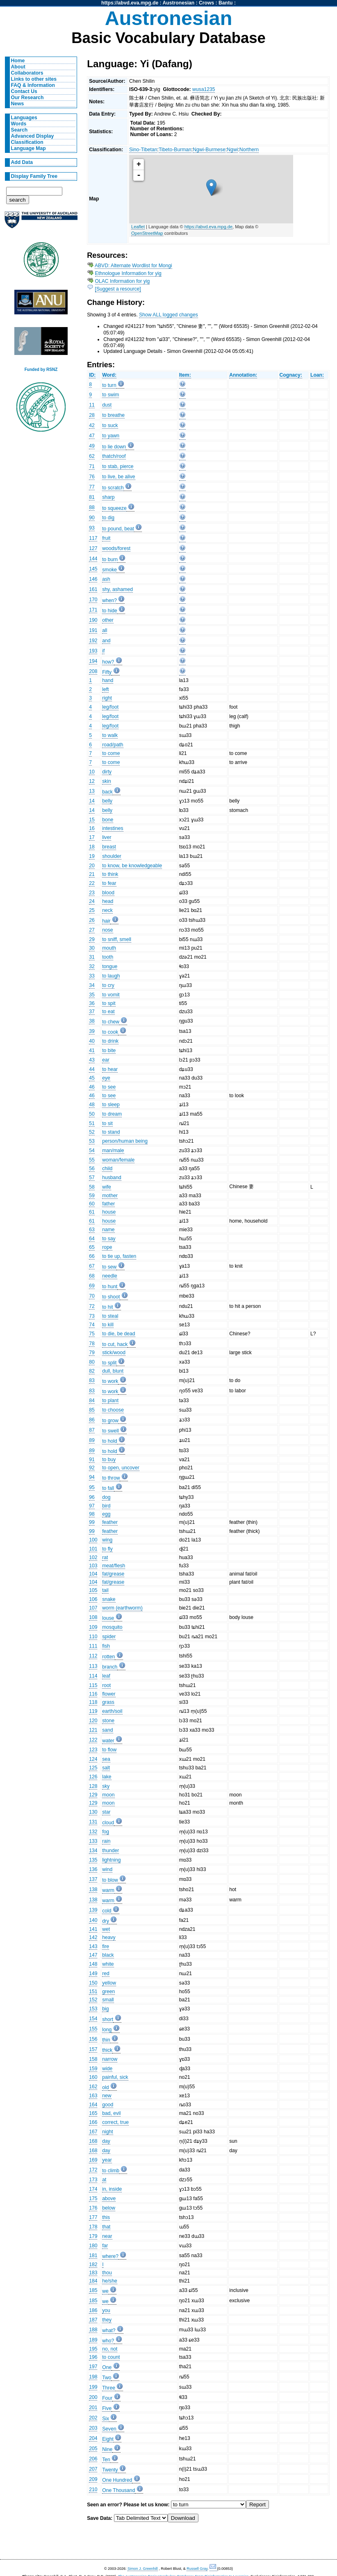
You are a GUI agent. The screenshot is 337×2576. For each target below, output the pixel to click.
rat (105, 1557)
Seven (109, 2429)
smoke (109, 570)
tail (105, 1590)
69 (92, 1286)
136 (93, 1869)
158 (93, 2059)
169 (93, 2160)
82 (92, 1371)
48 (92, 1104)
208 (93, 671)
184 (93, 2281)
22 (92, 883)
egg (106, 1514)
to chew (110, 1022)
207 (93, 2469)
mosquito (112, 1627)
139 (93, 1910)
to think (110, 874)
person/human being (125, 1141)
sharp (108, 497)
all (104, 630)
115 (93, 1685)
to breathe (113, 415)
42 (92, 425)
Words (19, 124)
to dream (112, 1114)
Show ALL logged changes (168, 315)
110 (93, 1636)
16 (92, 828)
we (105, 2291)
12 (92, 781)
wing (107, 1540)
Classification (27, 142)
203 (93, 2428)
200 (93, 2397)
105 (93, 1590)
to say (108, 1238)
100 (93, 1540)
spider (109, 1636)
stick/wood (113, 1352)
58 (92, 1187)
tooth (107, 957)
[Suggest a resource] (118, 289)
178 (93, 2227)
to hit (107, 1307)
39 (92, 1031)
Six (105, 2418)
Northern (249, 149)
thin (106, 2040)
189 (93, 2340)
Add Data (22, 162)
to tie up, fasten (119, 1256)
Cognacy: (291, 375)
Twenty (110, 2470)
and (106, 640)
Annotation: (243, 375)
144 (93, 559)
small (108, 2000)
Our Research (27, 97)
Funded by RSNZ (41, 369)
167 (93, 2132)
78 (92, 1343)
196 (93, 2357)
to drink (110, 1041)
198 (93, 2377)
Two (106, 2377)
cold (106, 1911)
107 (93, 1608)
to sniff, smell (116, 939)
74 (92, 1325)
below (108, 2208)
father (108, 1204)
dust (107, 405)
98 (92, 1514)
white (108, 1964)
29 (92, 939)
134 (93, 1850)
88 (92, 507)
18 (92, 847)
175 (93, 2198)
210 (93, 2489)
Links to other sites (34, 79)
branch (109, 1667)
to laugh (111, 976)
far (105, 2246)
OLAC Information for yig (122, 281)
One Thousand (118, 2490)
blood (108, 893)
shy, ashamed (117, 589)
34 (92, 985)
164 (93, 2105)
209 (93, 2479)
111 (93, 1646)
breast (109, 847)
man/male (113, 1150)
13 (92, 791)
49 (92, 446)
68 (92, 1276)
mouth (109, 948)
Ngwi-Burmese (209, 149)
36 (92, 1003)
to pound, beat (118, 529)
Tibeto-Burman (175, 149)
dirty (107, 772)
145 (93, 569)
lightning (111, 1860)
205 (93, 2448)
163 (93, 2096)
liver (106, 837)
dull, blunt (112, 1371)
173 (93, 2180)
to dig (108, 518)
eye (106, 1078)
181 (93, 2255)
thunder (110, 1850)
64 (92, 1238)
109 (93, 1627)
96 (92, 1497)
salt (106, 1768)
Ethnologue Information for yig (128, 273)
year (107, 2160)
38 (92, 1021)
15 (92, 820)
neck (107, 910)
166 (93, 2122)
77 (92, 487)
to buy (109, 1459)
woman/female (118, 1160)
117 (93, 538)
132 (93, 1832)
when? (109, 600)
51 (92, 1123)
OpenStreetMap (147, 233)
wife (106, 1187)
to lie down (114, 447)
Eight (108, 2439)
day (106, 2141)
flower (108, 1694)
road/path (112, 745)
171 (93, 610)
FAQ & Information (33, 85)
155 (93, 2029)
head (107, 901)
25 (92, 910)
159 (93, 2068)
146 (93, 579)
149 (93, 1973)
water (108, 1741)
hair (106, 921)
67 (92, 1266)
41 (92, 1050)
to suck (110, 425)
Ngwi (232, 149)
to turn (109, 385)
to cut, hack (115, 1344)
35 (92, 995)
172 (93, 2170)
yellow (109, 1983)
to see (109, 1087)
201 (93, 2407)
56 (92, 1168)
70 (92, 1296)
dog (106, 1497)
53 (92, 1141)
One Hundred (117, 2480)
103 (93, 1566)
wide (107, 2068)
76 (92, 477)
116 (93, 1694)
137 (93, 1879)
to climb (110, 2171)
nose (107, 930)
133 (93, 1841)
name (108, 1229)
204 (93, 2438)
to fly (107, 1549)
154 (93, 2018)
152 (93, 2000)
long (107, 2030)
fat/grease (113, 1574)
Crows (206, 3)
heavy (108, 1937)
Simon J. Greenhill (143, 2569)
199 (93, 2387)
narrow (109, 2059)
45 (92, 1078)
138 (93, 1889)
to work (110, 1381)
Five (107, 2408)
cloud (108, 1823)
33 (92, 976)
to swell (110, 1431)
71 (92, 466)
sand (107, 1730)
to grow (110, 1420)
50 (92, 1114)
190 (93, 620)
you (106, 2310)
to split (109, 1363)
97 (92, 1506)
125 (93, 1768)
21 (92, 874)
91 (92, 1459)
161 (93, 589)
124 (93, 1759)
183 (93, 2273)
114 (93, 1676)
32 (92, 966)
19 (92, 856)
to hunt (109, 1286)
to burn (110, 559)
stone (108, 1720)
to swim (110, 395)
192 (93, 640)
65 (92, 1247)
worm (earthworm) (122, 1608)
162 (93, 2086)
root (106, 1685)
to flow (109, 1750)
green (108, 1991)
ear (105, 1060)
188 (93, 2330)
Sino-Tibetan (143, 149)
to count (111, 2357)
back (107, 792)
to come (111, 753)
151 (93, 1991)
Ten (106, 2459)
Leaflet (138, 226)
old (105, 2087)
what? (108, 2330)
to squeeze (114, 508)
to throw (111, 1478)
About (18, 67)
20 (92, 866)
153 (93, 2009)
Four (107, 2398)
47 (92, 436)
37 (92, 1011)
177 (93, 2217)
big (105, 2009)
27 (92, 930)
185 (93, 2290)
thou (107, 2273)
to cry (108, 985)
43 (92, 1060)
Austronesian (179, 3)
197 (93, 2366)
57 (92, 1177)
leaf (106, 1676)
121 (93, 1730)
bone (107, 820)
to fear (109, 883)
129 (93, 1795)
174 (93, 2189)
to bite (109, 1050)
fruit (106, 538)
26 (92, 920)
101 (93, 1549)
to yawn (110, 436)
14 (92, 801)
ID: (92, 375)
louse (108, 1618)
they (107, 2320)
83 (92, 1380)
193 (93, 651)
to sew (109, 1267)
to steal (110, 1316)
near (107, 2236)
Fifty (107, 672)
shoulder (111, 856)
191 (93, 630)
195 (93, 2349)
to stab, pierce (117, 466)
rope (107, 1247)
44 (92, 1069)
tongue (109, 966)
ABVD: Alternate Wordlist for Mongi (133, 265)
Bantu (225, 3)
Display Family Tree (34, 176)
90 (92, 518)
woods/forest (116, 548)
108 (93, 1617)
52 (92, 1132)
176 (93, 2208)
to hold (109, 1441)
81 (92, 497)
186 (93, 2310)
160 (93, 2077)
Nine (107, 2449)
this (106, 2217)
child (107, 1168)
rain (106, 1841)
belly (107, 801)
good (107, 2105)
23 (92, 893)
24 (92, 901)
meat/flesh (113, 1566)
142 (93, 1937)
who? (108, 2341)
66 (92, 1256)
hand (107, 680)
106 (93, 1599)
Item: (185, 375)
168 (93, 2141)
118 (93, 1702)
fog (105, 1832)
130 (93, 1812)
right (107, 698)
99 (92, 1522)
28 (92, 415)
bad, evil (111, 2113)
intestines (112, 828)
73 (92, 1316)
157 (93, 2049)
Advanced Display (32, 136)
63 (92, 1229)
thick (107, 2050)
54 (92, 1150)
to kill (108, 1325)
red (105, 1973)
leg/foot (110, 707)
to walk (110, 735)
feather (110, 1522)
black (108, 1955)
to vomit (111, 995)
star (106, 1812)
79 (92, 1352)
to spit (108, 1003)
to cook (110, 1032)
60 (92, 1204)
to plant (110, 1400)
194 (93, 661)
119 (93, 1711)
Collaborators (27, 73)
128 (93, 1786)
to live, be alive (118, 477)
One (107, 2367)
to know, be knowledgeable (132, 866)
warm (108, 1890)
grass (108, 1702)
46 (92, 1087)
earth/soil (112, 1711)
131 (93, 1822)
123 (93, 1750)
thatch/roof (113, 456)
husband (111, 1177)
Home (18, 61)
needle (109, 1276)
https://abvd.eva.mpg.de (129, 3)
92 (92, 1468)
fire (105, 1946)
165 (93, 2113)
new (106, 2096)
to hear (110, 1069)
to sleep (111, 1104)
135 (93, 1860)
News (17, 104)
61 (92, 1212)
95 (92, 1487)
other (108, 620)
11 (92, 405)
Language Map (28, 148)
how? (108, 662)
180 (93, 2246)
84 (92, 1400)
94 (92, 1477)
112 (93, 1656)
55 (92, 1160)
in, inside (112, 2189)
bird (106, 1506)
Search (19, 130)
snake (108, 1599)
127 (93, 548)
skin (106, 781)
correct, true (115, 2122)
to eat (108, 1011)
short (107, 2019)
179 (93, 2236)
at (104, 2180)
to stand (111, 1132)
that (106, 2227)
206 (93, 2459)
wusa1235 (203, 89)
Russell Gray (197, 2569)
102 (93, 1557)
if (103, 651)
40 (92, 1041)
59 (92, 1195)
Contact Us (24, 91)
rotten (108, 1657)
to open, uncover (120, 1468)
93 (92, 528)
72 (92, 1306)
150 (93, 1983)
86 (92, 1420)
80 (92, 1362)
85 (92, 1410)
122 (93, 1740)
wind (107, 1869)
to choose (113, 1410)
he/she (109, 2281)
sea (106, 1759)
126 (93, 1777)
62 (92, 456)
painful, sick (115, 2077)
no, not (109, 2349)
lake (106, 1777)
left (105, 689)
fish (106, 1646)
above (109, 2198)
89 (92, 1440)
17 (92, 837)
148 (93, 1964)
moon (108, 1795)
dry (105, 1921)
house (109, 1212)
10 (92, 772)
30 (92, 948)
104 (93, 1574)
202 (93, 2418)
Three (108, 2388)
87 (92, 1430)
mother (110, 1195)
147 (93, 1955)
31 (92, 957)
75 (92, 1334)
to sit (107, 1123)
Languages (24, 118)
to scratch (113, 488)
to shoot (111, 1297)
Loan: (317, 375)
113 (93, 1666)
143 (93, 1946)
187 (93, 2320)
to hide (109, 611)
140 (93, 1920)
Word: (109, 375)
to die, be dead (118, 1334)
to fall (108, 1488)
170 (93, 600)
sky (105, 1786)
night (107, 2132)
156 (93, 2039)
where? (110, 2256)
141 (93, 1929)
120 (93, 1720)
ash (106, 579)
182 (93, 2264)
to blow (110, 1880)
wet (106, 1929)
